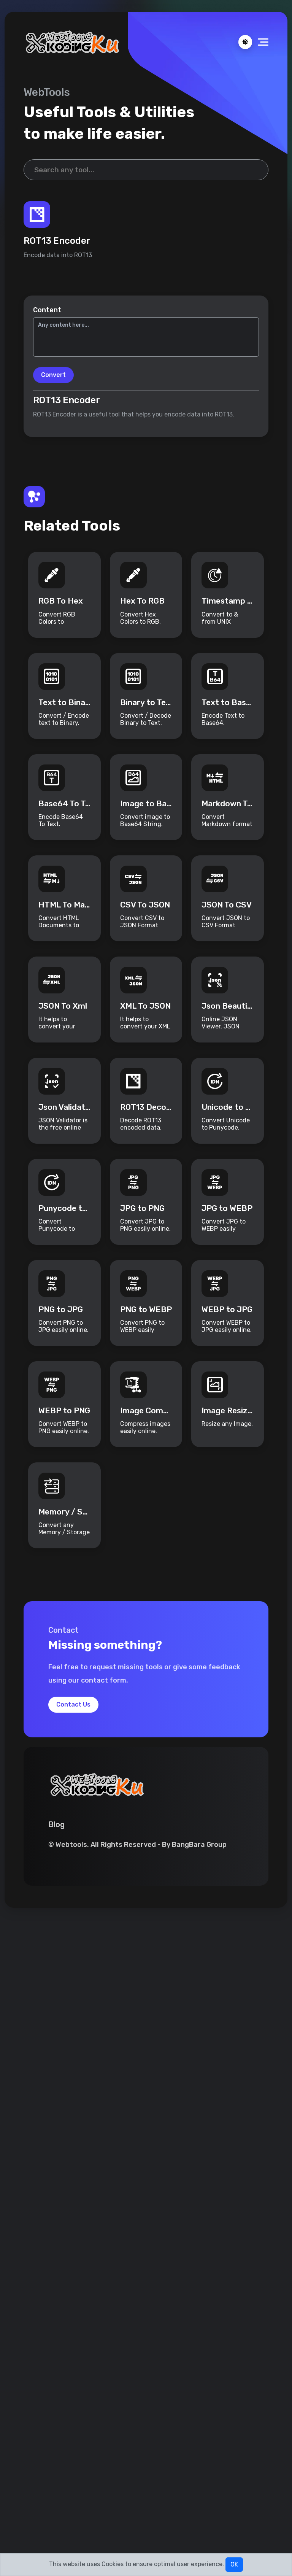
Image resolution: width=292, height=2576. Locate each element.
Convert (53, 375)
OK (234, 2564)
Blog (56, 1825)
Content (47, 310)
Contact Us (73, 1705)
